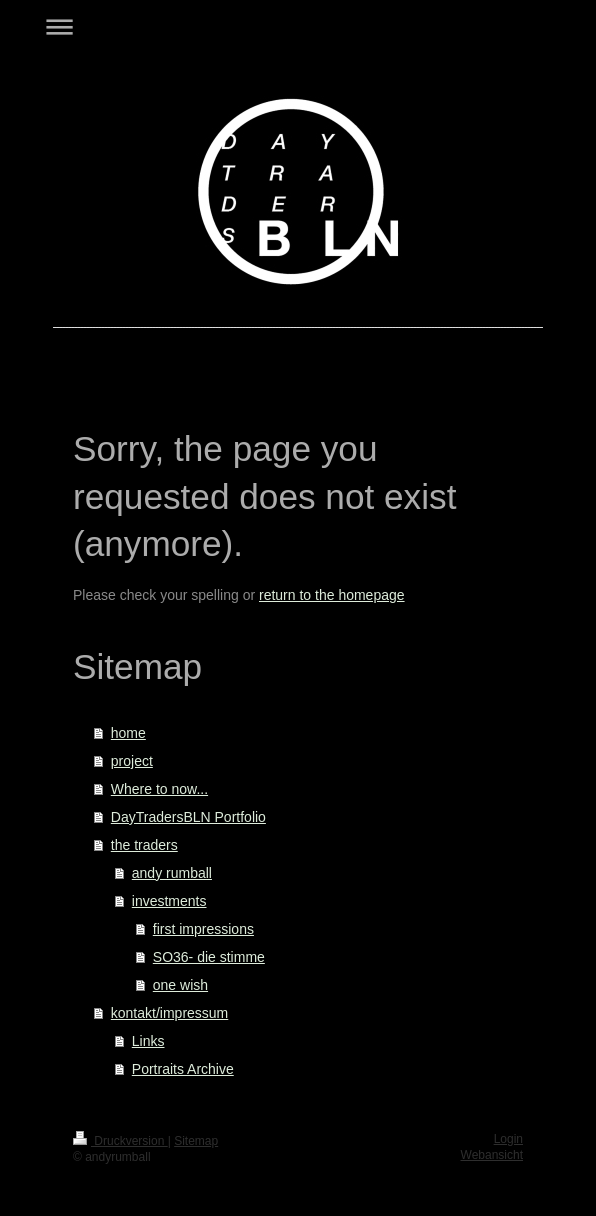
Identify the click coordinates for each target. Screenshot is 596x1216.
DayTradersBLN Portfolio (188, 817)
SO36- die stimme (209, 957)
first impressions (203, 929)
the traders (144, 845)
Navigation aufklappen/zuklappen (298, 26)
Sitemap (196, 1141)
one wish (180, 985)
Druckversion (120, 1141)
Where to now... (159, 789)
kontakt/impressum (169, 1013)
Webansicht (492, 1155)
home (128, 733)
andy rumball (172, 873)
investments (169, 901)
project (132, 761)
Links (148, 1041)
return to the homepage (332, 595)
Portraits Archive (183, 1069)
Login (508, 1139)
